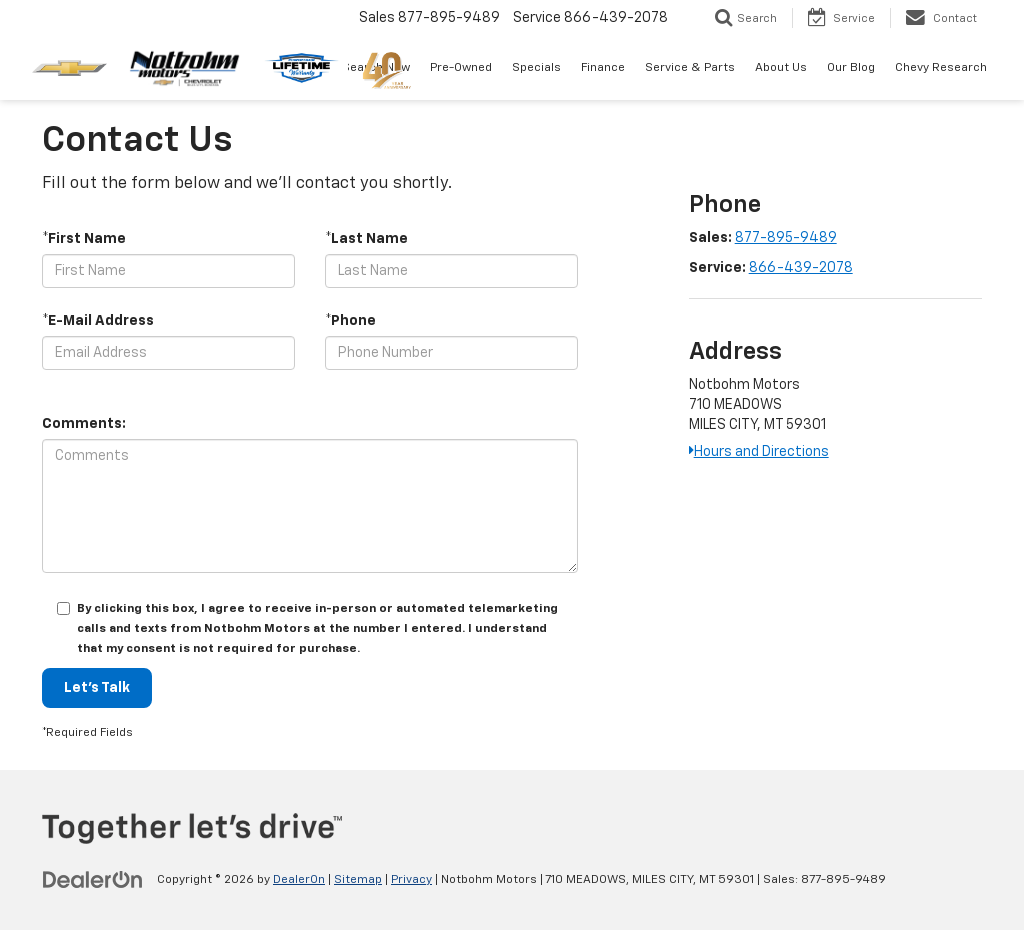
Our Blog (851, 68)
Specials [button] (536, 68)
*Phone (350, 321)
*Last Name (366, 239)
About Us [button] (781, 68)
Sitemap (358, 880)
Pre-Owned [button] (461, 68)
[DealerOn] (93, 879)
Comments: (84, 424)
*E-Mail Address (98, 321)
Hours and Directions (759, 452)
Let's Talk (97, 688)
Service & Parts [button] (690, 68)
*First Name (84, 239)
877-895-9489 (786, 238)
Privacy (411, 880)
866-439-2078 (801, 268)
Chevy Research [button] (941, 68)
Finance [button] (603, 68)
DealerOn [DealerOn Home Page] (299, 880)
